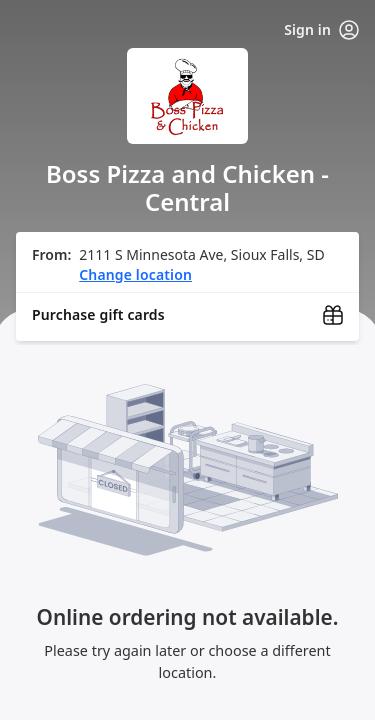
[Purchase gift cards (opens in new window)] (187, 315)
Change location (135, 274)
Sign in (321, 30)
